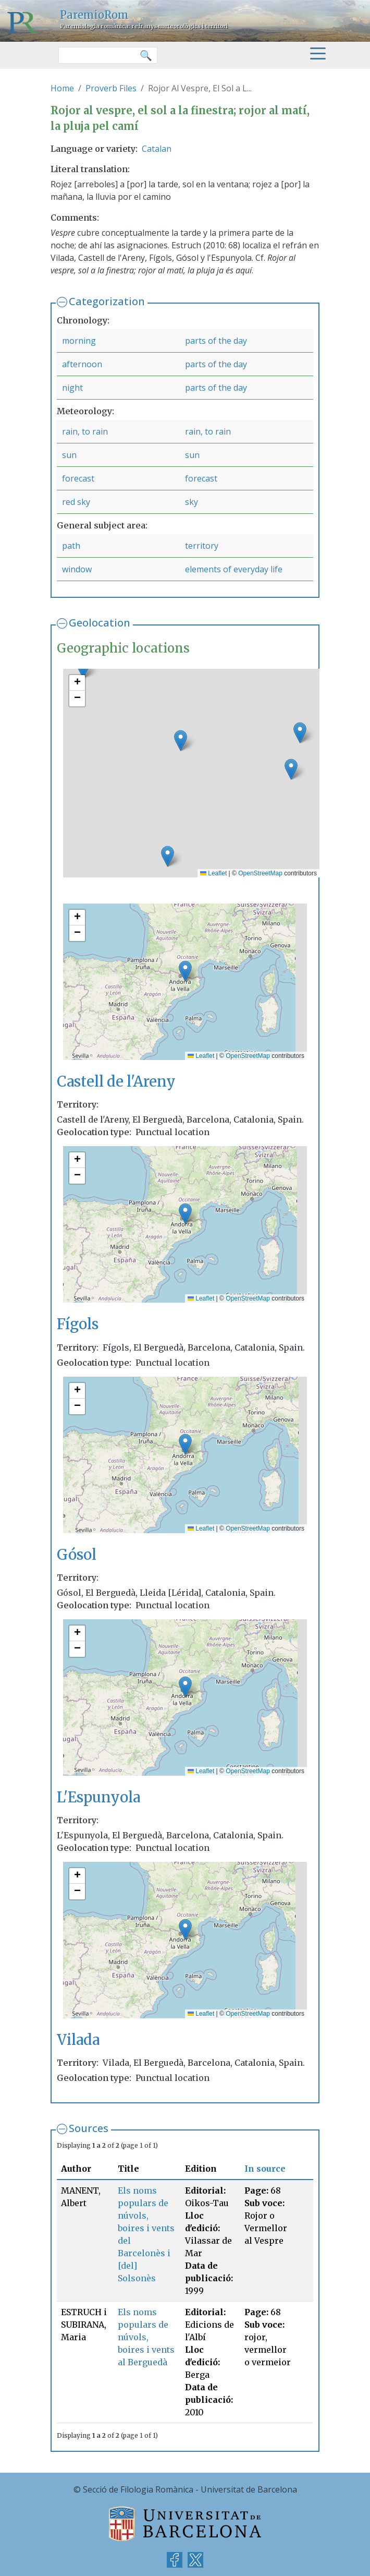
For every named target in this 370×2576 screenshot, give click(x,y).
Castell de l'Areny (116, 1082)
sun (69, 455)
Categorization (107, 301)
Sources (88, 2128)
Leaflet (213, 873)
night (72, 387)
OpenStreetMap (260, 873)
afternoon (82, 364)
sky (191, 502)
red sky (76, 502)
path (71, 545)
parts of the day (216, 340)
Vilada (78, 2040)
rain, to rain (85, 431)
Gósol (76, 1555)
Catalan (156, 148)
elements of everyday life (233, 569)
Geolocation (99, 623)
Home (62, 88)
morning (79, 340)
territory (201, 545)
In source (265, 2168)
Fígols (77, 1324)
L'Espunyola (98, 1797)
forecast (78, 478)
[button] (167, 856)
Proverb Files (111, 88)
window (77, 569)
